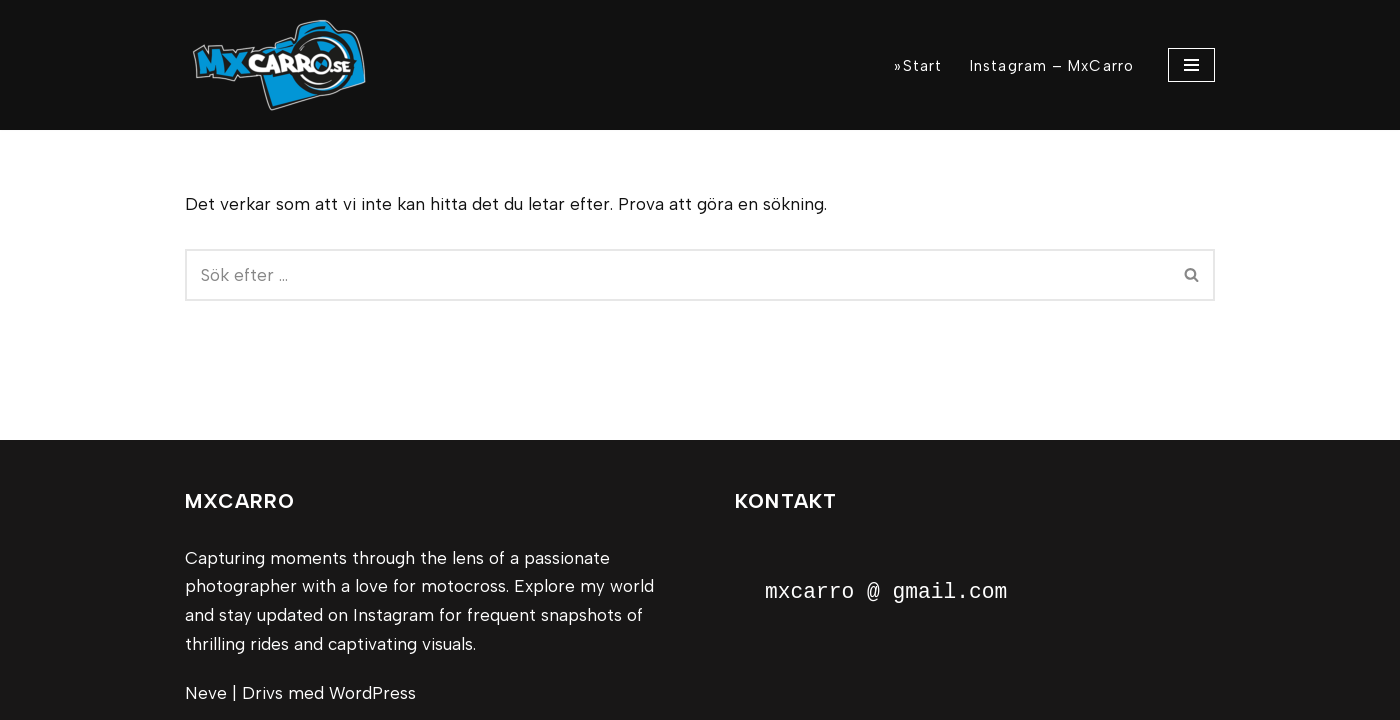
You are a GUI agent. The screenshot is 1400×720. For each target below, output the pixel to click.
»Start (918, 66)
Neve (206, 693)
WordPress (372, 693)
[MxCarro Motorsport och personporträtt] (285, 65)
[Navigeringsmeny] (1191, 65)
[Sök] (677, 275)
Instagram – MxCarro (1052, 66)
